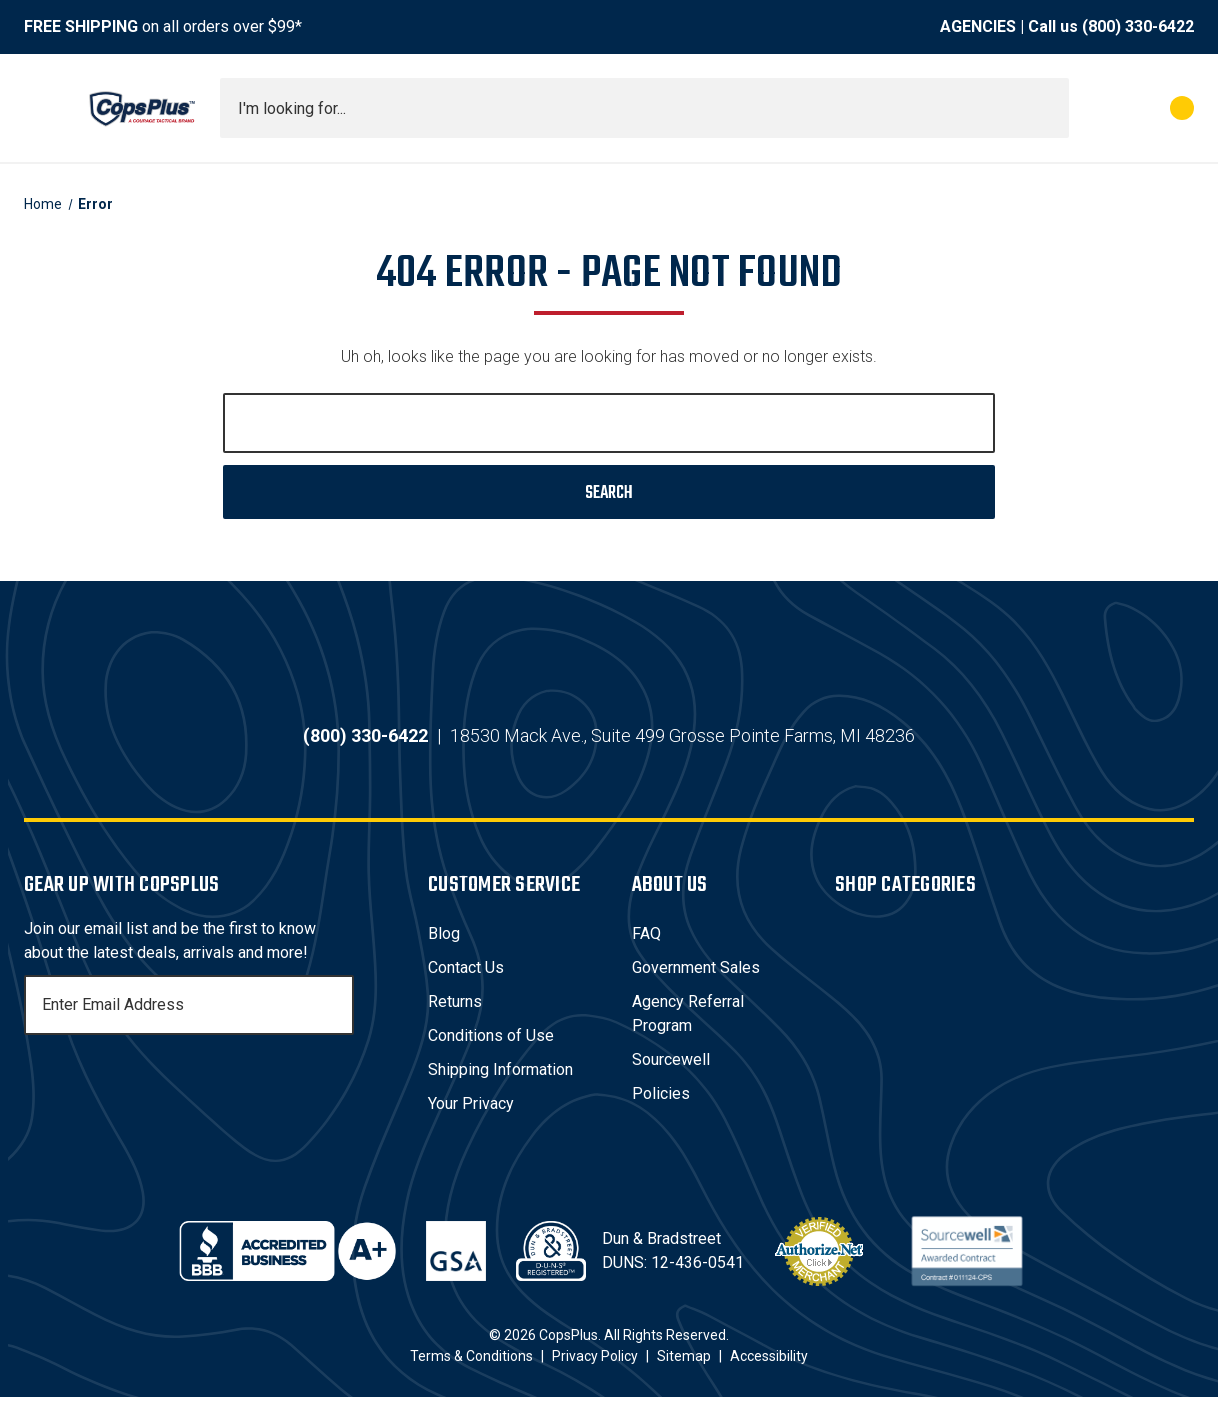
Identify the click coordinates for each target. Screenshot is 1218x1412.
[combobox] (644, 108)
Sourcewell (671, 1074)
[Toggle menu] (42, 108)
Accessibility (769, 1371)
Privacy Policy (595, 1371)
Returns (455, 1016)
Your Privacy (471, 1118)
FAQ (646, 948)
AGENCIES (978, 26)
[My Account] (1093, 108)
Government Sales (696, 982)
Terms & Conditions (471, 1371)
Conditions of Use (491, 1050)
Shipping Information (500, 1084)
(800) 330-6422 (1138, 26)
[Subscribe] (336, 1020)
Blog (444, 948)
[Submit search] (1047, 108)
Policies (661, 1108)
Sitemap (684, 1371)
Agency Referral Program (688, 1028)
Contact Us (466, 982)
